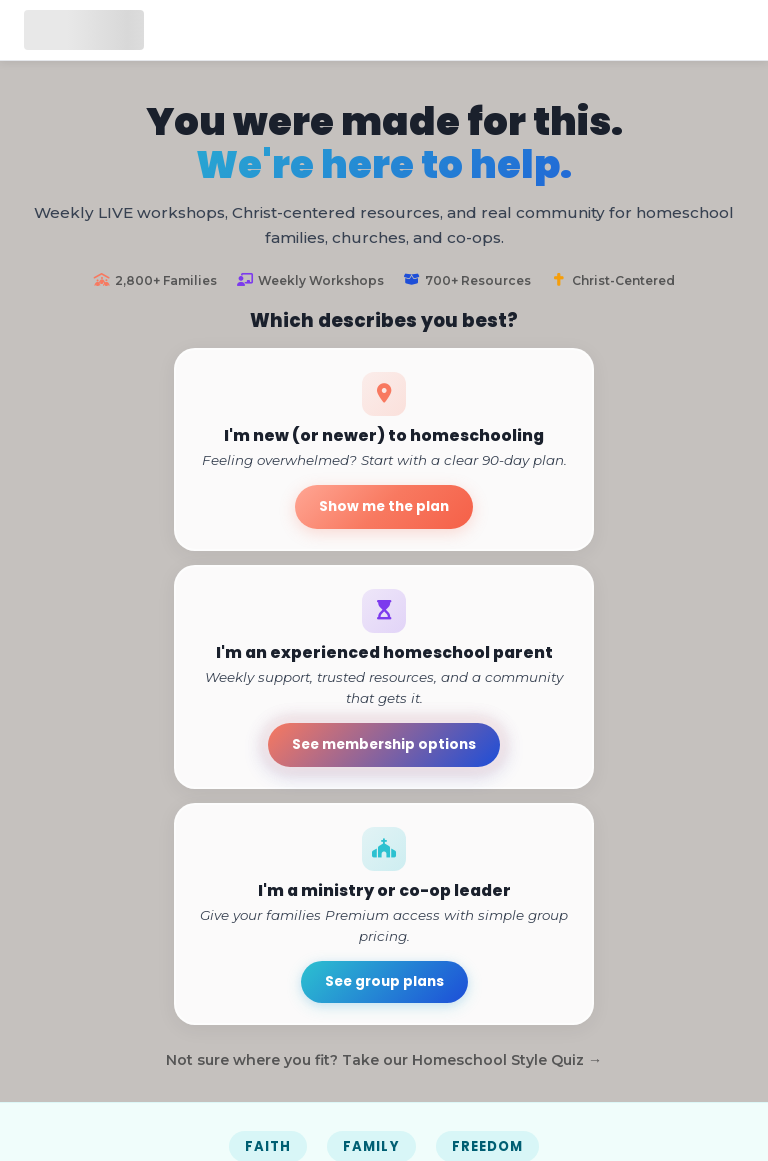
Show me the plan (384, 506)
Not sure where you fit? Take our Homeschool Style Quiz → (384, 1060)
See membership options (384, 744)
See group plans (384, 981)
